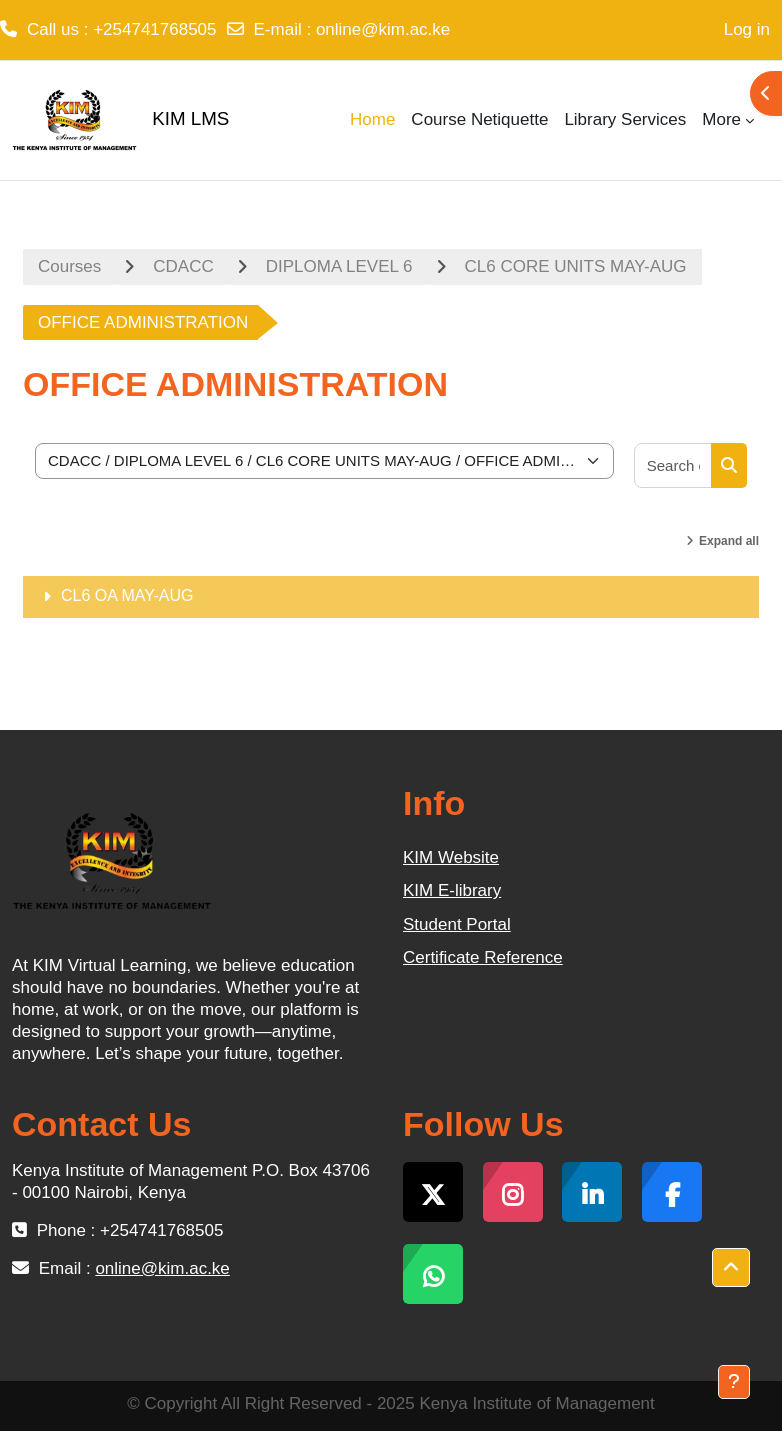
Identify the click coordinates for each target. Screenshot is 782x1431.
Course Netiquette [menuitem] (479, 119)
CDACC (183, 266)
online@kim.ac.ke (383, 29)
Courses (69, 266)
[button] (731, 1268)
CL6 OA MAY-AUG (127, 595)
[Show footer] (734, 1382)
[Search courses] (673, 465)
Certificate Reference (483, 957)
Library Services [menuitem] (625, 119)
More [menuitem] (721, 119)
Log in (747, 29)
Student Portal (457, 924)
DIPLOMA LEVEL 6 (339, 266)
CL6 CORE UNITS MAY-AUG (576, 266)
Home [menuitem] (372, 119)
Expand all (729, 541)
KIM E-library (452, 890)
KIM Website (451, 857)
